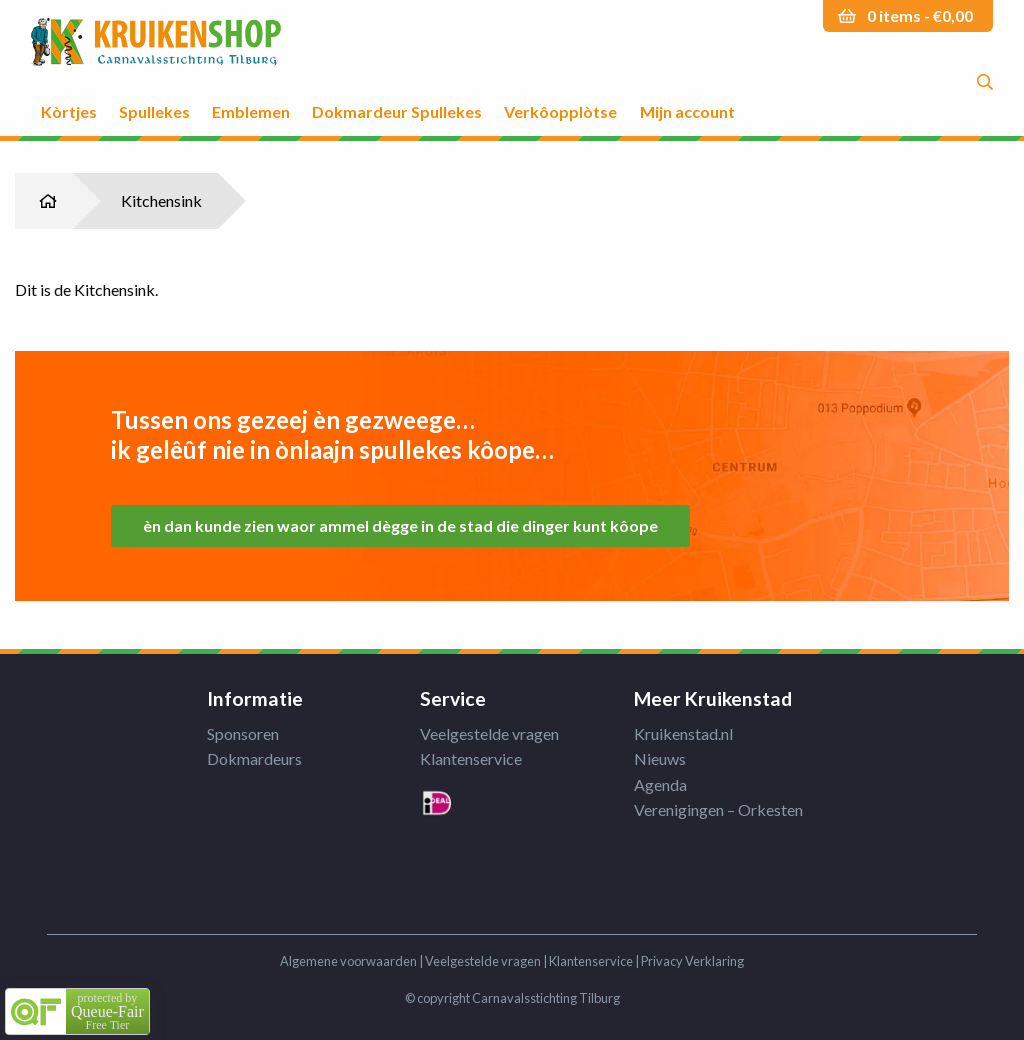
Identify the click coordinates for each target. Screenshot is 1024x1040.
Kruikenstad (156, 42)
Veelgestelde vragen (489, 733)
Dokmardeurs (254, 758)
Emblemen (251, 111)
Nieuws (660, 758)
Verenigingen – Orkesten (718, 809)
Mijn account (687, 111)
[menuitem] (68, 94)
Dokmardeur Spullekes (397, 111)
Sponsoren (243, 733)
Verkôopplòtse (560, 111)
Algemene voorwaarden (348, 961)
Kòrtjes (69, 111)
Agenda (660, 784)
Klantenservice (471, 758)
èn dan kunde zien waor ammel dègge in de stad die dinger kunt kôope (400, 525)
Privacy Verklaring (692, 961)
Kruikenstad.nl (683, 733)
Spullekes (154, 111)
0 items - (920, 15)
